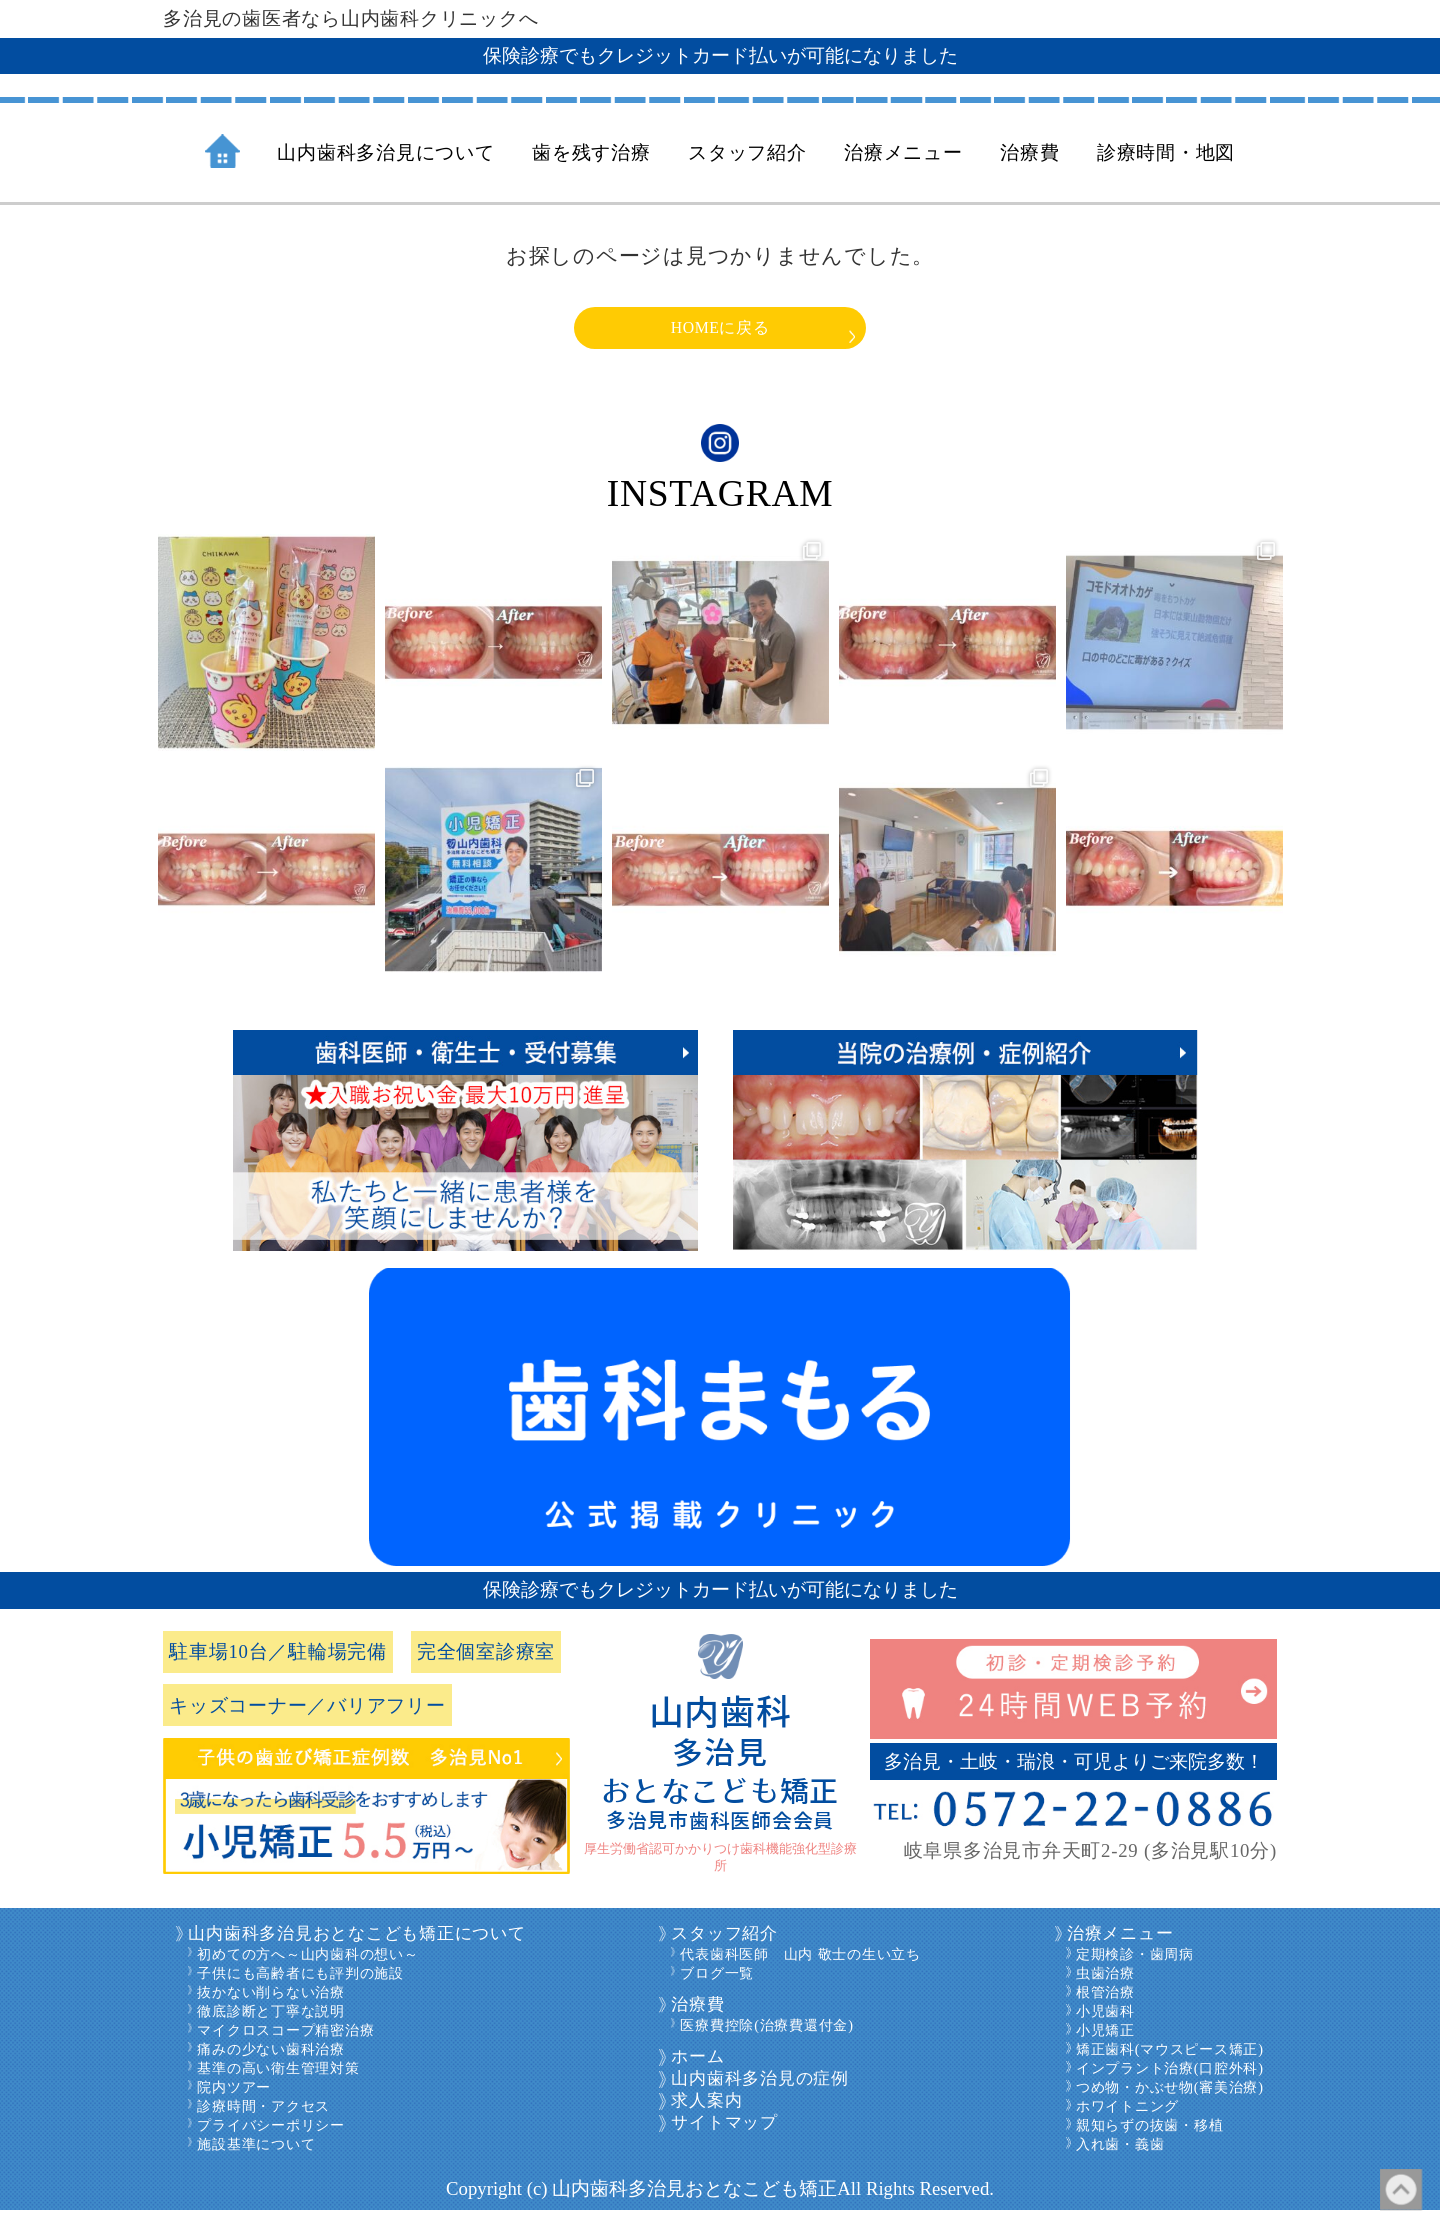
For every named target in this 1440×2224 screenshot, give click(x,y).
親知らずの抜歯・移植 (1150, 2139)
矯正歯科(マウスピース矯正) (1170, 2063)
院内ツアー (234, 2101)
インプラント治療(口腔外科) (1170, 2082)
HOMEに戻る (720, 334)
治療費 (697, 2018)
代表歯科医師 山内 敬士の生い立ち (800, 1968)
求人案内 (706, 2114)
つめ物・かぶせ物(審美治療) (1170, 2101)
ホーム (697, 2070)
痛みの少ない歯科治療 (271, 2063)
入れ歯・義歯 (1120, 2158)
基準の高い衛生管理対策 (278, 2082)
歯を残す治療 (591, 152)
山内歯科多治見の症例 (760, 2092)
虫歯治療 (1105, 1987)
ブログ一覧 (717, 1987)
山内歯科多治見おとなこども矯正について (356, 1947)
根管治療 (1105, 2006)
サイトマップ (724, 2136)
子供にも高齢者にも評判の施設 (300, 1987)
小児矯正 (1105, 2044)
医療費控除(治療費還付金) (766, 2039)
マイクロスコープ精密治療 (285, 2044)
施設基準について (256, 2158)
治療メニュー (1120, 1947)
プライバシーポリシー (271, 2139)
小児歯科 (1105, 2025)
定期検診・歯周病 (1135, 1968)
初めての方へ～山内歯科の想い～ (307, 1968)
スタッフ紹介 (724, 1947)
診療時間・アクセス (263, 2120)
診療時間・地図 (1166, 152)
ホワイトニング (1127, 2120)
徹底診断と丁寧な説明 (271, 2025)
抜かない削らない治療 (271, 2006)
